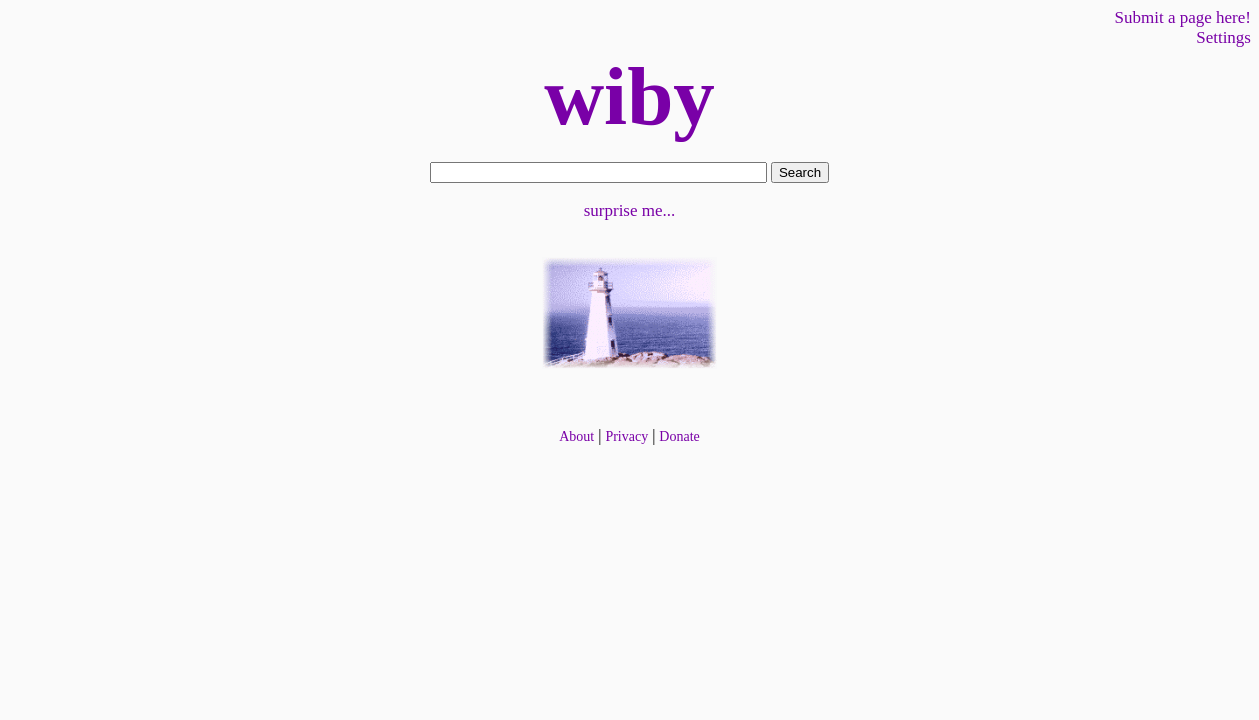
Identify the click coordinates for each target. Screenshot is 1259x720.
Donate (679, 436)
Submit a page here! (1183, 17)
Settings (1223, 37)
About (576, 436)
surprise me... (630, 210)
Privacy (626, 436)
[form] (598, 172)
